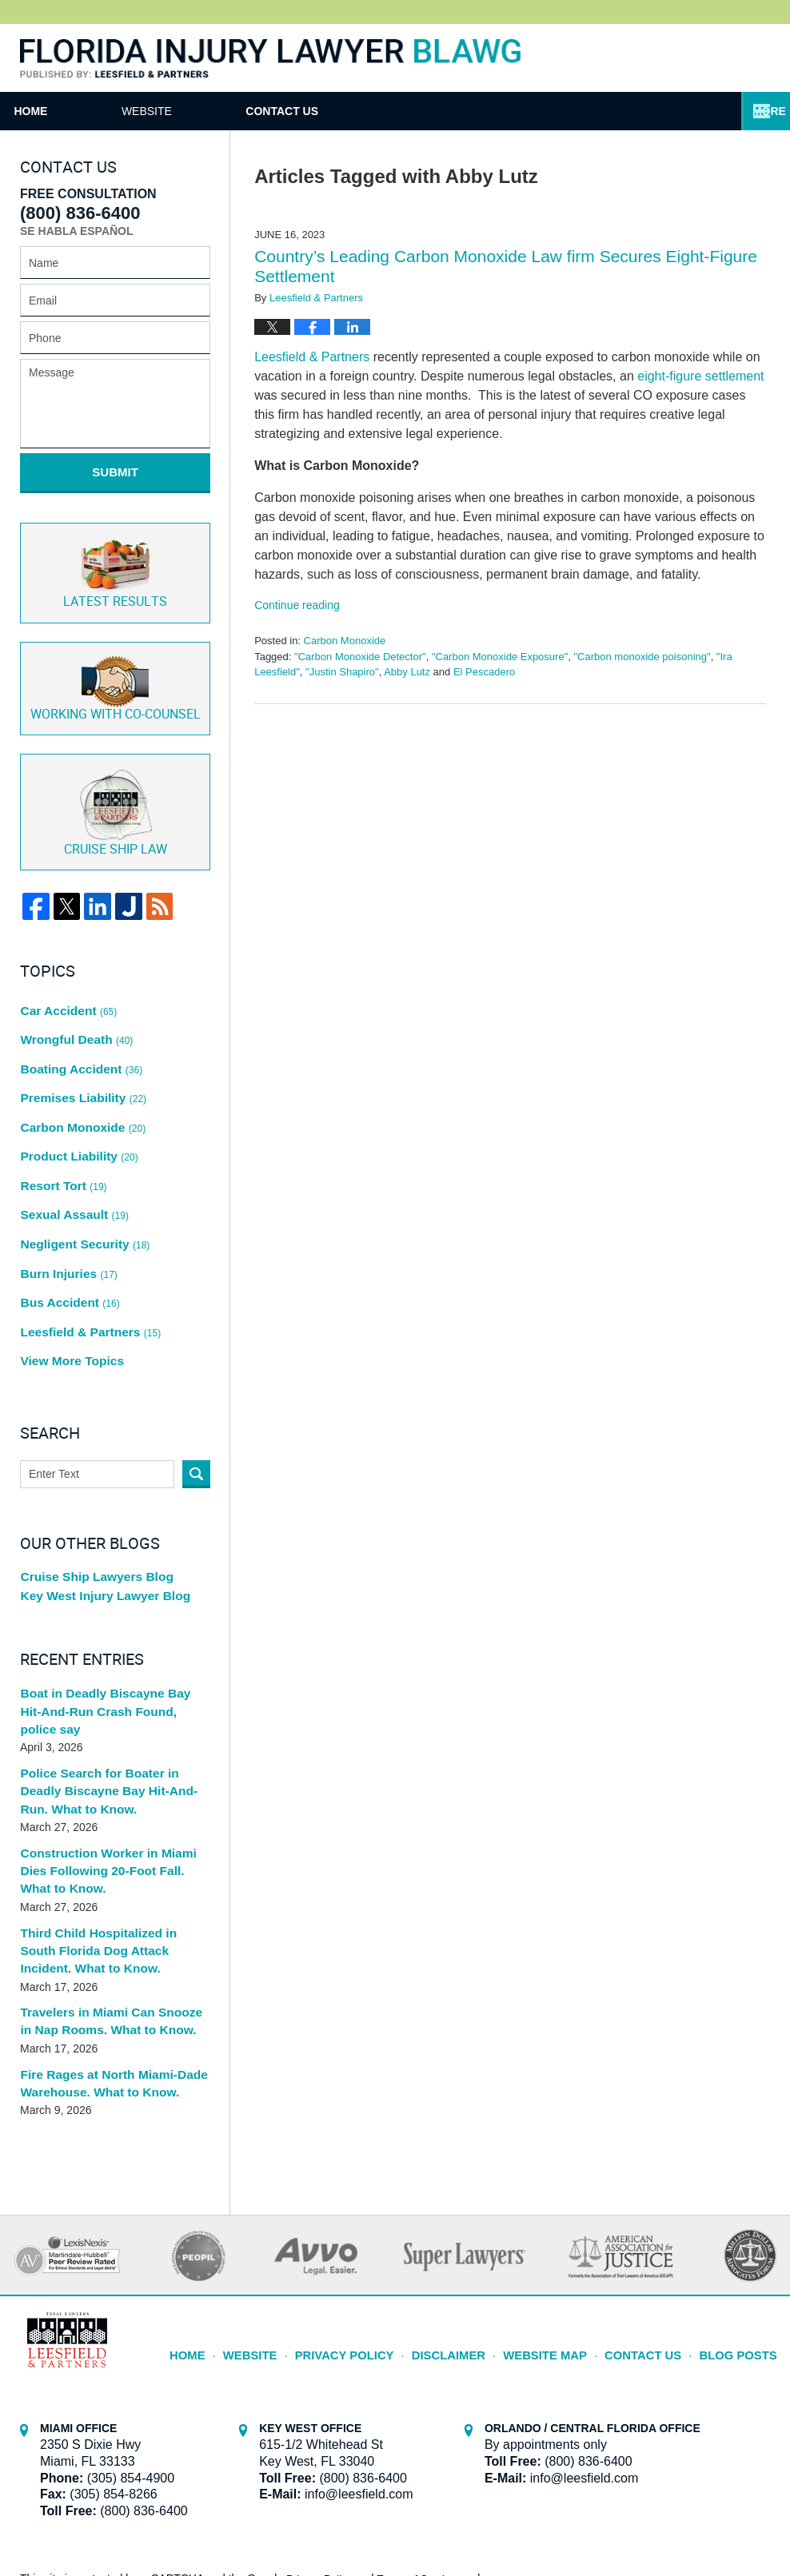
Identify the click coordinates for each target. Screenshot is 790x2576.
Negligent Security (81, 1157)
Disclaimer (474, 2194)
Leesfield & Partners (311, 357)
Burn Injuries (66, 1179)
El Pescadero (484, 672)
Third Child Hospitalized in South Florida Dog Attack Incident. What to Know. (111, 1804)
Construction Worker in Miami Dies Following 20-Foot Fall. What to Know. (114, 1730)
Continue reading (297, 605)
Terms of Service (422, 2426)
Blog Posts (741, 2194)
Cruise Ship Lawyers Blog (91, 1459)
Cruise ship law (115, 789)
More (755, 111)
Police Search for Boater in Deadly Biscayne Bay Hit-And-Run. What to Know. (113, 1656)
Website (238, 111)
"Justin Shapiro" (342, 672)
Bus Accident (67, 1202)
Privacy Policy (379, 2194)
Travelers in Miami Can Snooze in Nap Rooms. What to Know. (110, 1870)
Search (196, 1357)
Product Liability (76, 1091)
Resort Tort (62, 1113)
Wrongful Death (73, 1002)
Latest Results (115, 558)
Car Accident (66, 979)
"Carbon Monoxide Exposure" (500, 657)
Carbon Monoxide (345, 641)
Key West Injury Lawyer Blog (98, 1481)
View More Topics (68, 1246)
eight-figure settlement (700, 376)
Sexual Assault (71, 1135)
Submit (115, 472)
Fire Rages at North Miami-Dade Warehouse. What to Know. (106, 1931)
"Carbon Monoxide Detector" (360, 657)
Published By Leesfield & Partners (721, 58)
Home (77, 111)
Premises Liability (79, 1046)
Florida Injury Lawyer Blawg (270, 59)
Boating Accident (78, 1023)
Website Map (563, 2194)
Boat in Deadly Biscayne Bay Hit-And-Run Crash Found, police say (111, 1589)
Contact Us (420, 111)
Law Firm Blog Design (693, 2519)
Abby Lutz (407, 672)
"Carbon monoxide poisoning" (642, 657)
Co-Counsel (115, 669)
